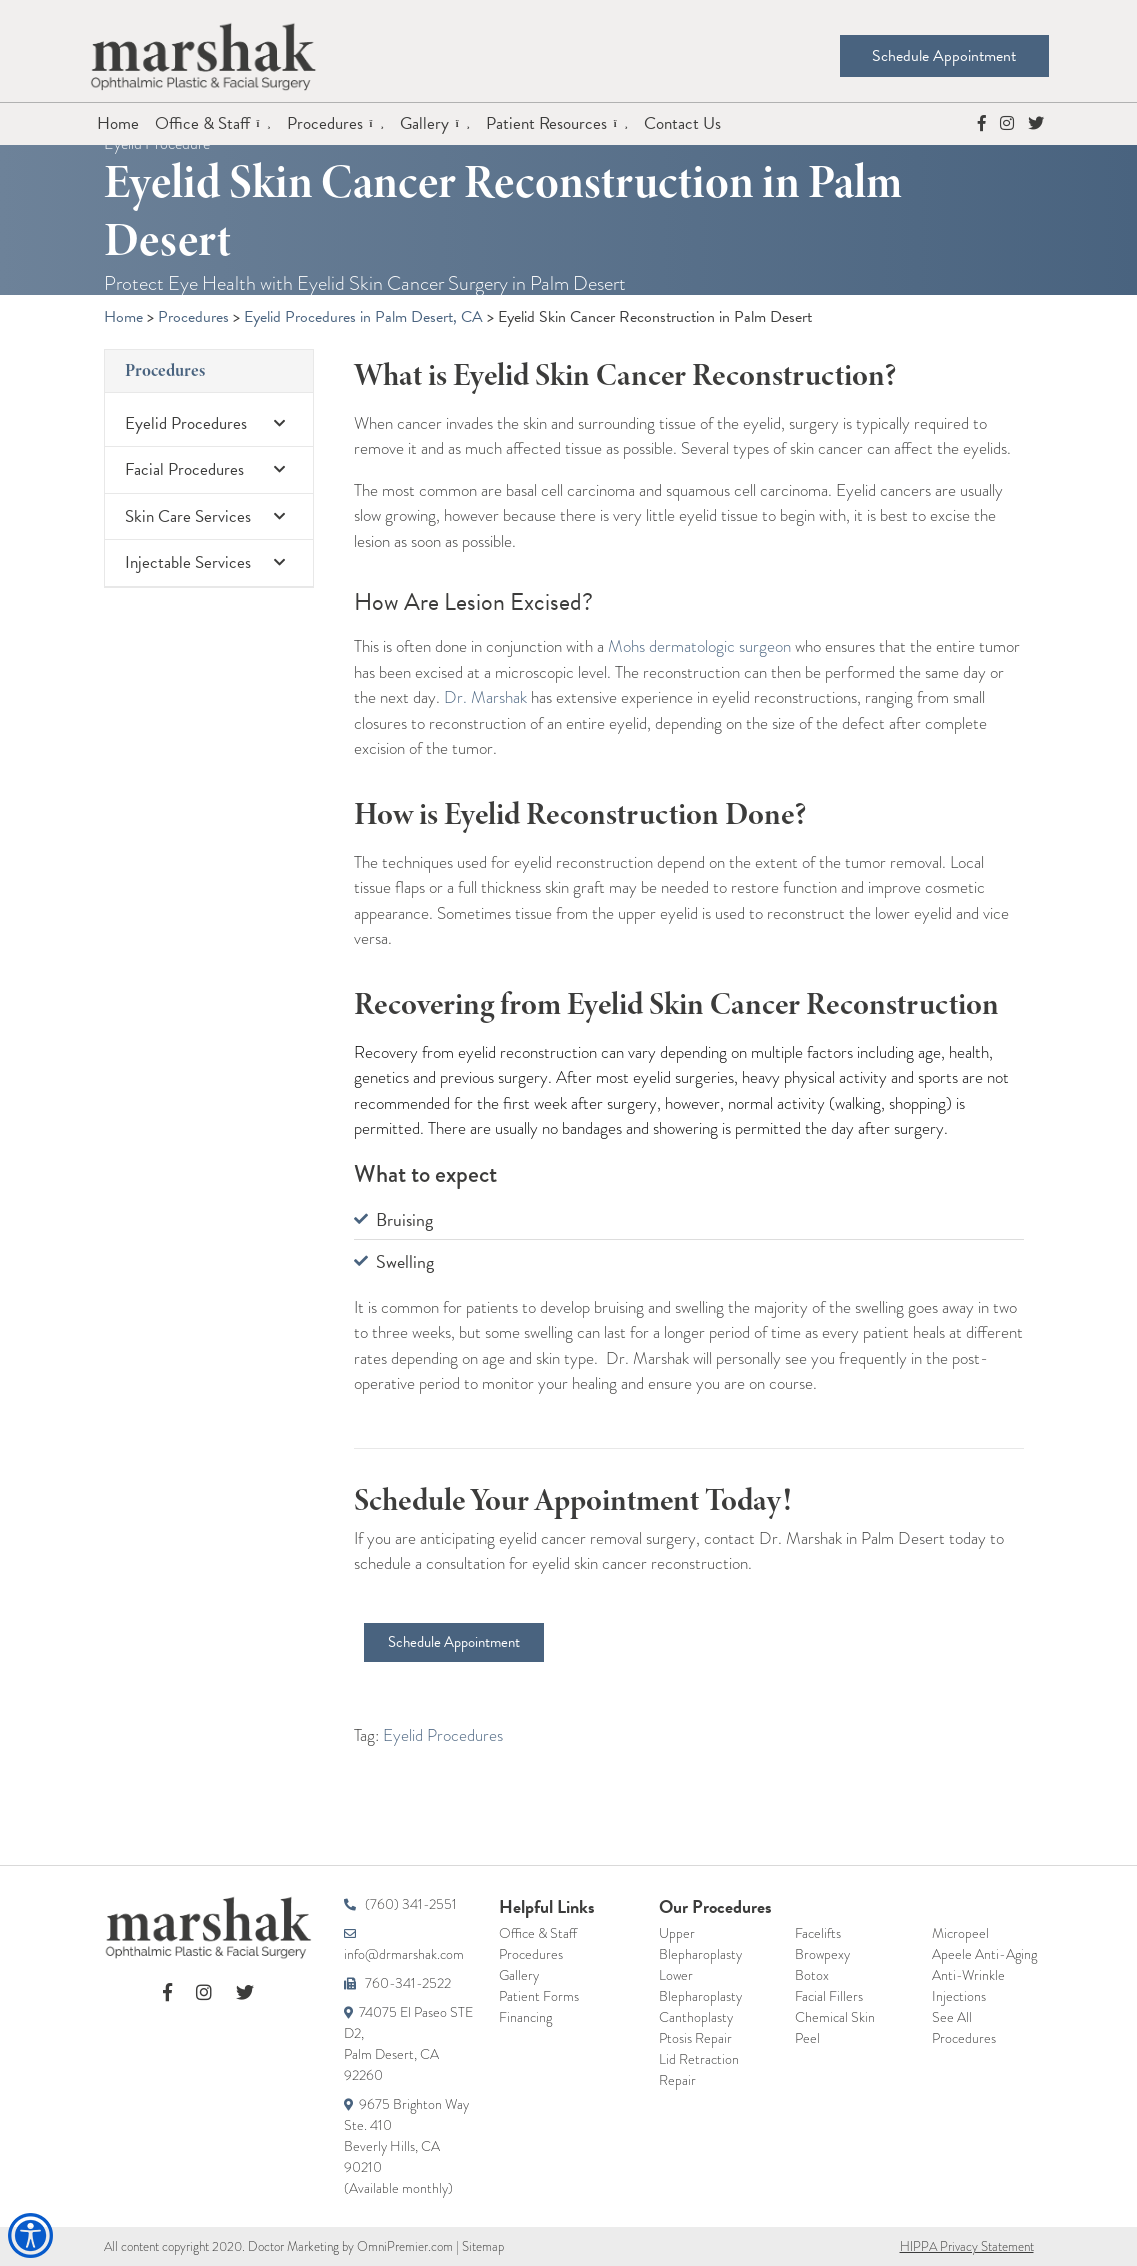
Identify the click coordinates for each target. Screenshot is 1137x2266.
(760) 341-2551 (400, 1904)
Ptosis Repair (695, 2038)
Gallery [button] (426, 123)
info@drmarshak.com (404, 1946)
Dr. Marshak (485, 697)
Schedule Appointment (937, 56)
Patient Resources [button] (548, 123)
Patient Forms (539, 1996)
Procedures (165, 370)
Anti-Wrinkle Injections (968, 1985)
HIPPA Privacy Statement (967, 2246)
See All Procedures (964, 2027)
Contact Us (682, 123)
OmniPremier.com (405, 2246)
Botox (812, 1975)
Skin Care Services (209, 516)
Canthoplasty (696, 2017)
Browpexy (822, 1954)
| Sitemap (478, 2246)
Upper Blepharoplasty (700, 1943)
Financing (525, 2017)
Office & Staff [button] (204, 123)
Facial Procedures (209, 469)
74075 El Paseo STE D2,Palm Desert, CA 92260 (408, 2043)
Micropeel (960, 1933)
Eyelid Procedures (209, 423)
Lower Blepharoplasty (700, 1985)
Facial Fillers (829, 1996)
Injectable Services (209, 562)
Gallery (519, 1975)
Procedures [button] (327, 123)
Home (118, 123)
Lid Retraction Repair (699, 2069)
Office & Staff (538, 1933)
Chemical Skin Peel (835, 2027)
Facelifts (818, 1933)
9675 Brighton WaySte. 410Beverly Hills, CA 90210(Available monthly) (406, 2146)
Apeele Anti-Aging (984, 1954)
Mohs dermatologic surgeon (699, 646)
